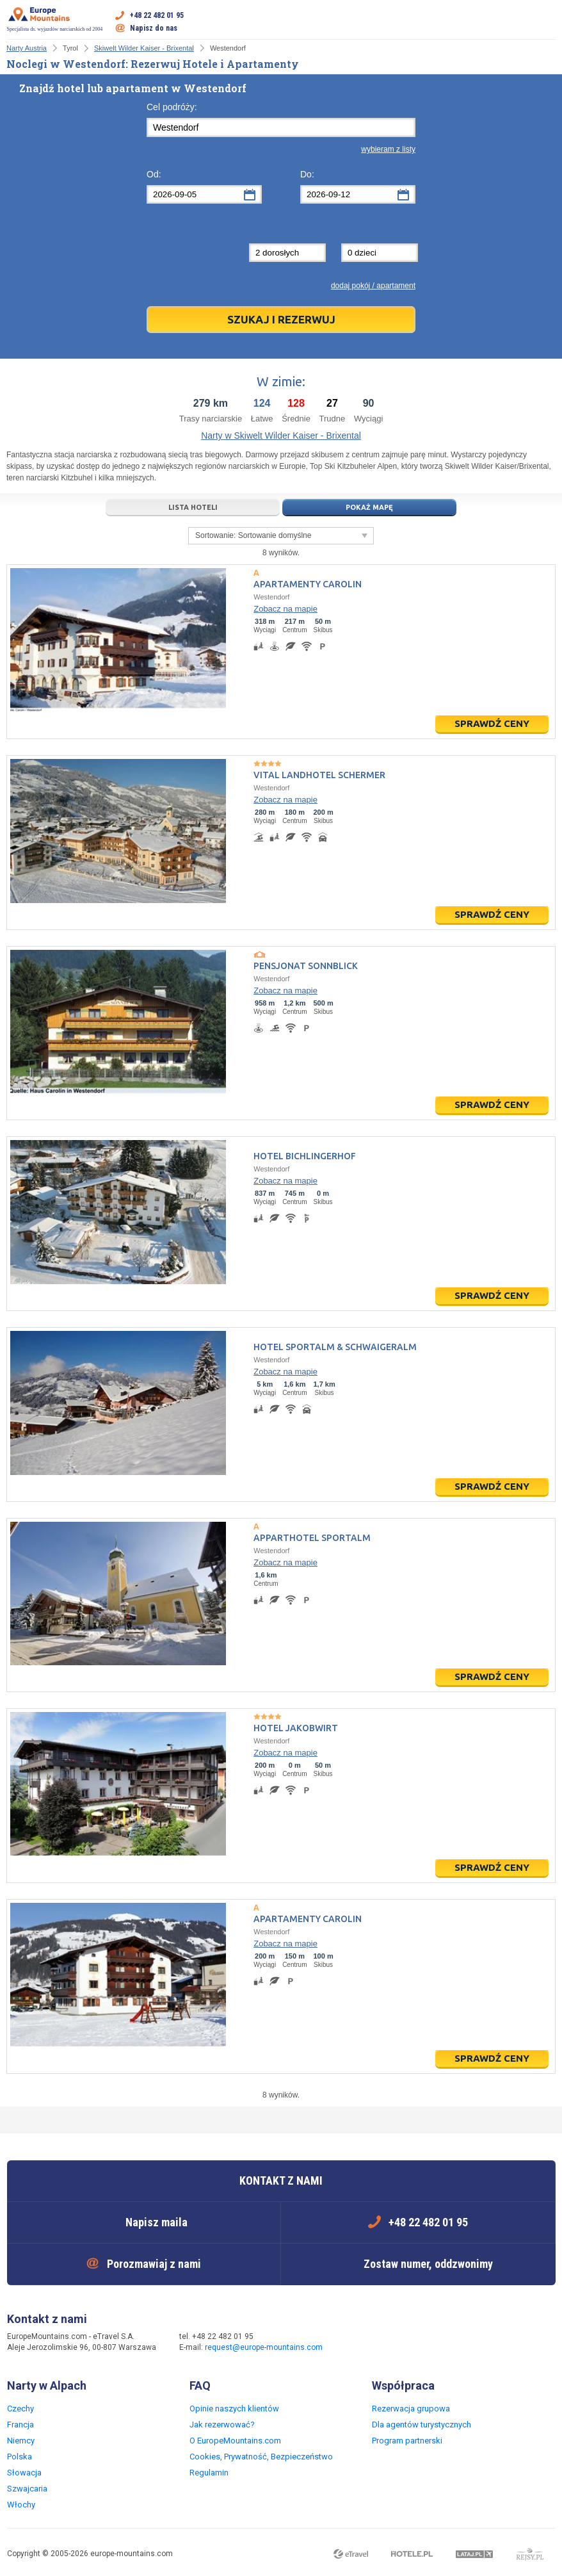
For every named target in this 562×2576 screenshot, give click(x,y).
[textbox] (281, 127)
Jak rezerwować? (222, 2424)
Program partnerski (407, 2440)
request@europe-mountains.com (264, 2347)
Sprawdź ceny (491, 723)
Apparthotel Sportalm (312, 1538)
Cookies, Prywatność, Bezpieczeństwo (261, 2456)
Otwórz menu (546, 21)
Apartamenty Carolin (307, 584)
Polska (19, 2456)
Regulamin (209, 2472)
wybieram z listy (388, 149)
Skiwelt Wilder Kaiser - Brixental (144, 48)
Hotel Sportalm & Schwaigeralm (335, 1347)
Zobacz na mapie (285, 609)
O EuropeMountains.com (235, 2440)
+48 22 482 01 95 (157, 15)
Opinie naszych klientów (234, 2408)
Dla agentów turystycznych (421, 2424)
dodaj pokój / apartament (373, 285)
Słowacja (24, 2472)
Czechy (20, 2408)
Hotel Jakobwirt (295, 1728)
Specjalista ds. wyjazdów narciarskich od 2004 (55, 19)
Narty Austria (26, 48)
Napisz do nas (153, 28)
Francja (20, 2424)
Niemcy (21, 2440)
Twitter (382, 2342)
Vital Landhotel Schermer (319, 775)
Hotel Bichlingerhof (304, 1156)
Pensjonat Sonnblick (305, 966)
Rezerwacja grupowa (411, 2408)
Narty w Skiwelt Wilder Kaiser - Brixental (281, 435)
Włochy (21, 2504)
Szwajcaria (27, 2488)
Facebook (357, 2342)
